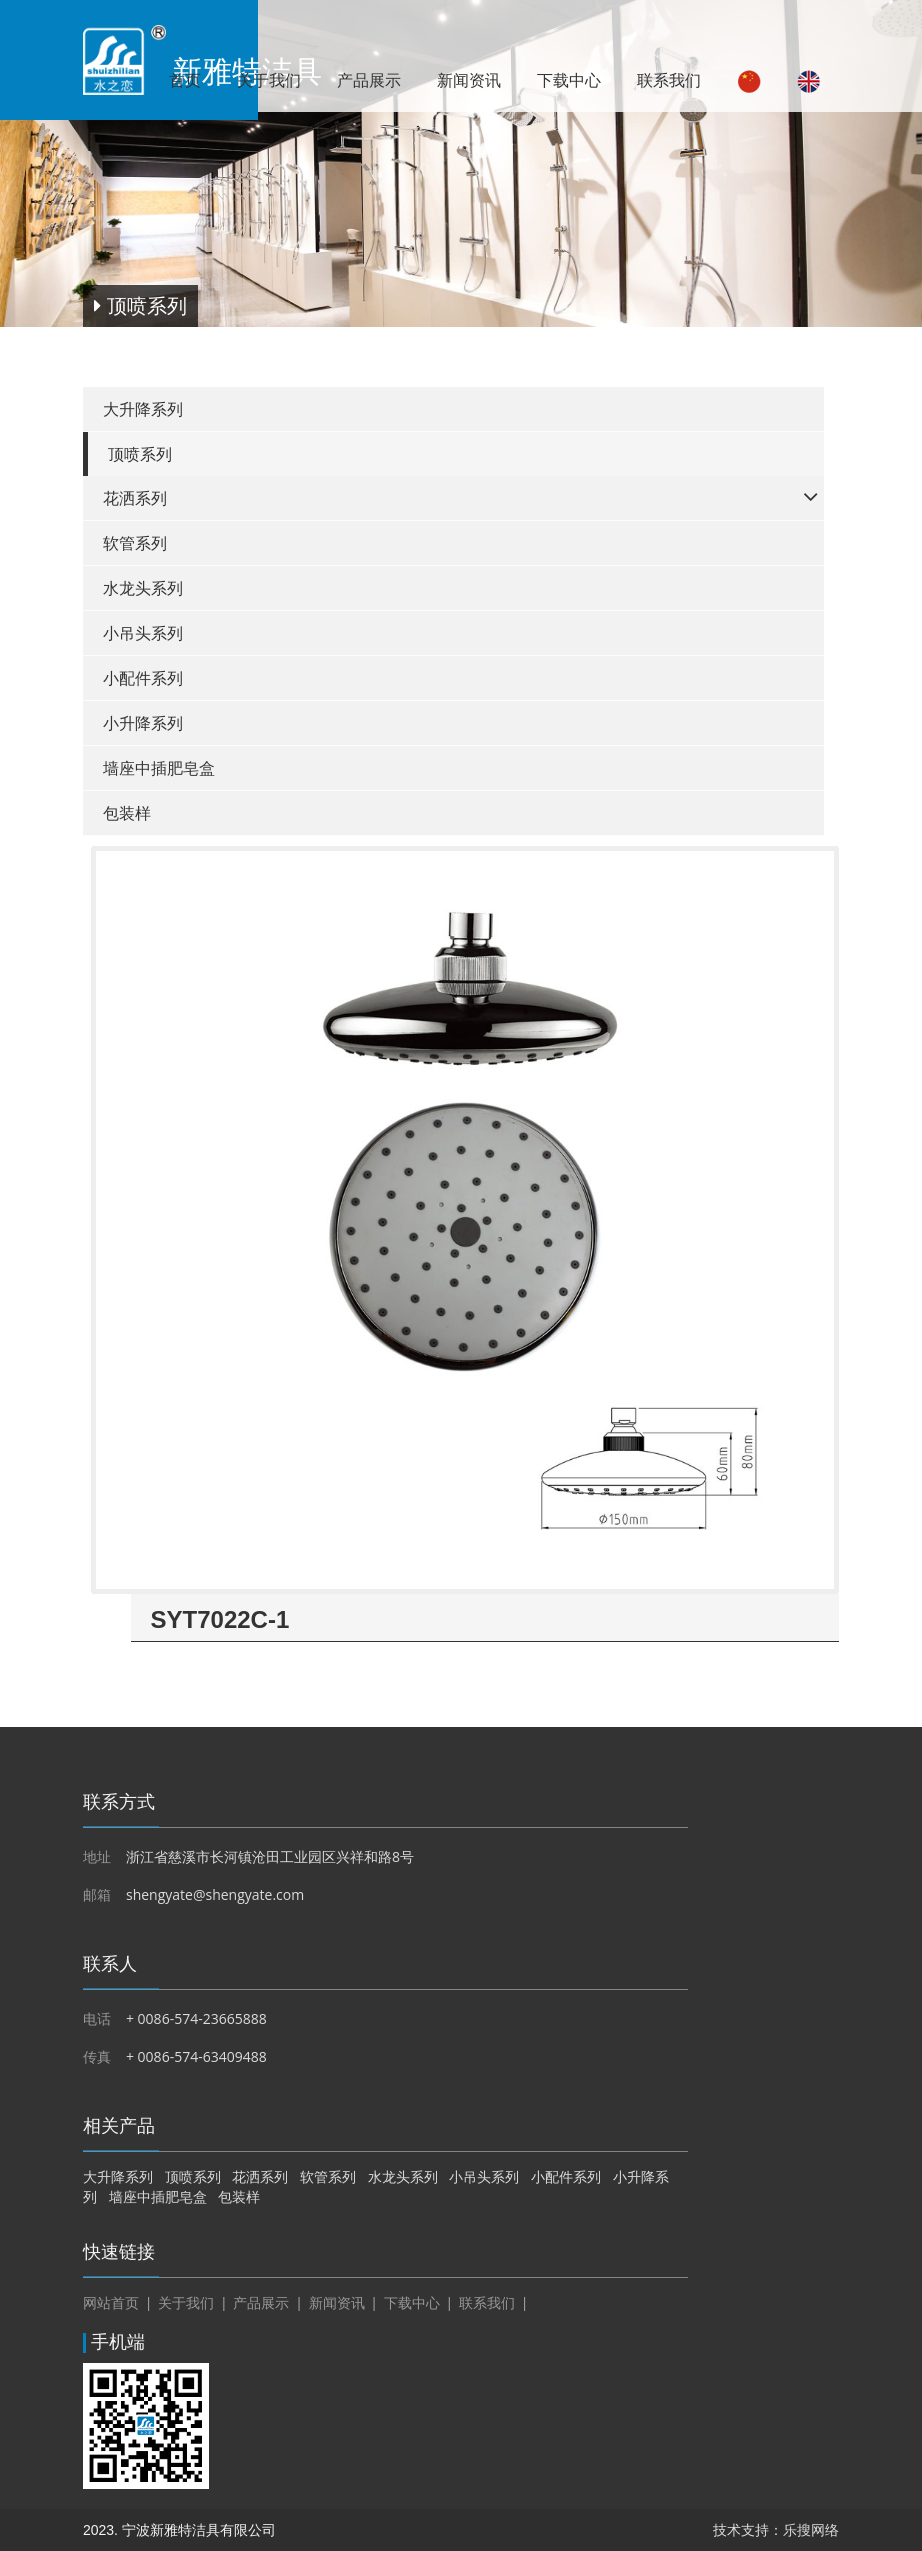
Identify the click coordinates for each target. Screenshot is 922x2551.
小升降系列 (143, 723)
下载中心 (569, 80)
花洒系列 (135, 498)
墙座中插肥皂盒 (159, 768)
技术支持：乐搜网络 (776, 2530)
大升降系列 (143, 409)
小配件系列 (143, 678)
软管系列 (135, 543)
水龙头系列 (143, 588)
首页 (185, 80)
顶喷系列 (140, 454)
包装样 (127, 813)
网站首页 (111, 2303)
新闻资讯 (469, 80)
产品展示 (369, 80)
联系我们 (669, 80)
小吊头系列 (143, 633)
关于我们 (269, 80)
